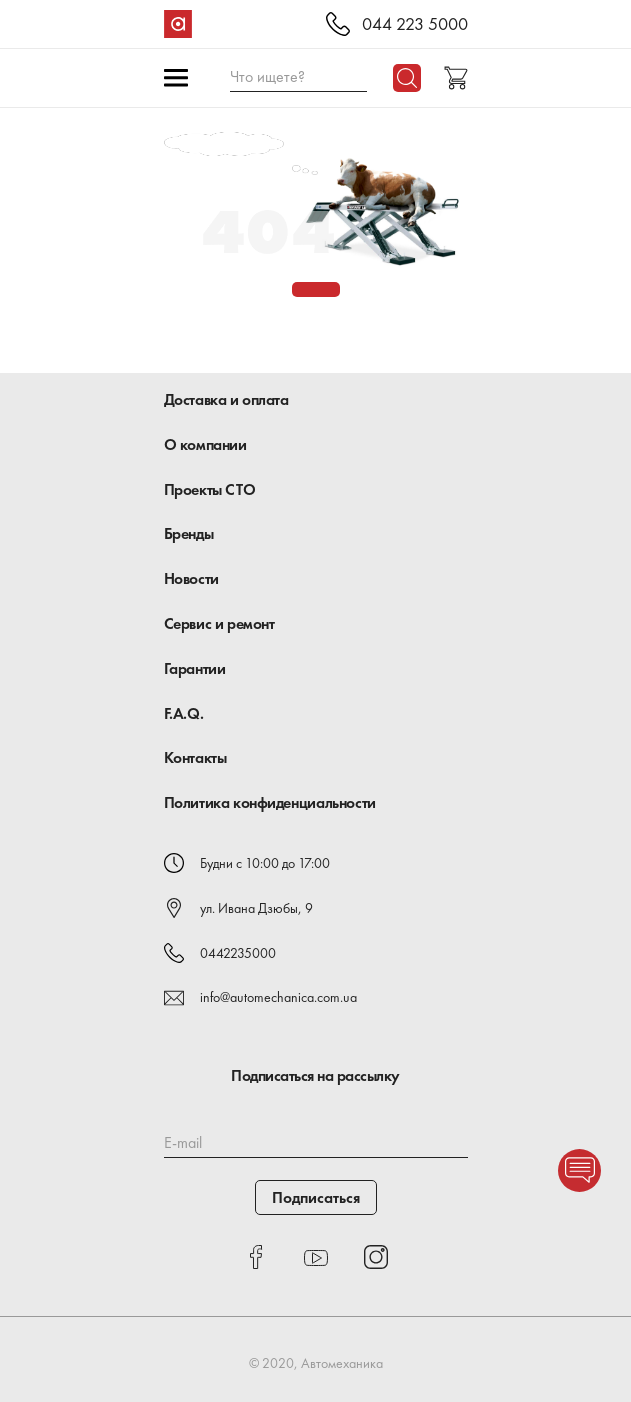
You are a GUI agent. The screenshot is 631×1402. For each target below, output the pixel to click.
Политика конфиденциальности (270, 802)
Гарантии (195, 668)
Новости (191, 578)
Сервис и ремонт (219, 623)
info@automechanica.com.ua (278, 997)
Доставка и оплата (226, 399)
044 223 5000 (415, 24)
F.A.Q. (184, 713)
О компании (205, 444)
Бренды (189, 533)
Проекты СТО (210, 489)
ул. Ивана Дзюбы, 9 (256, 908)
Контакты (195, 757)
